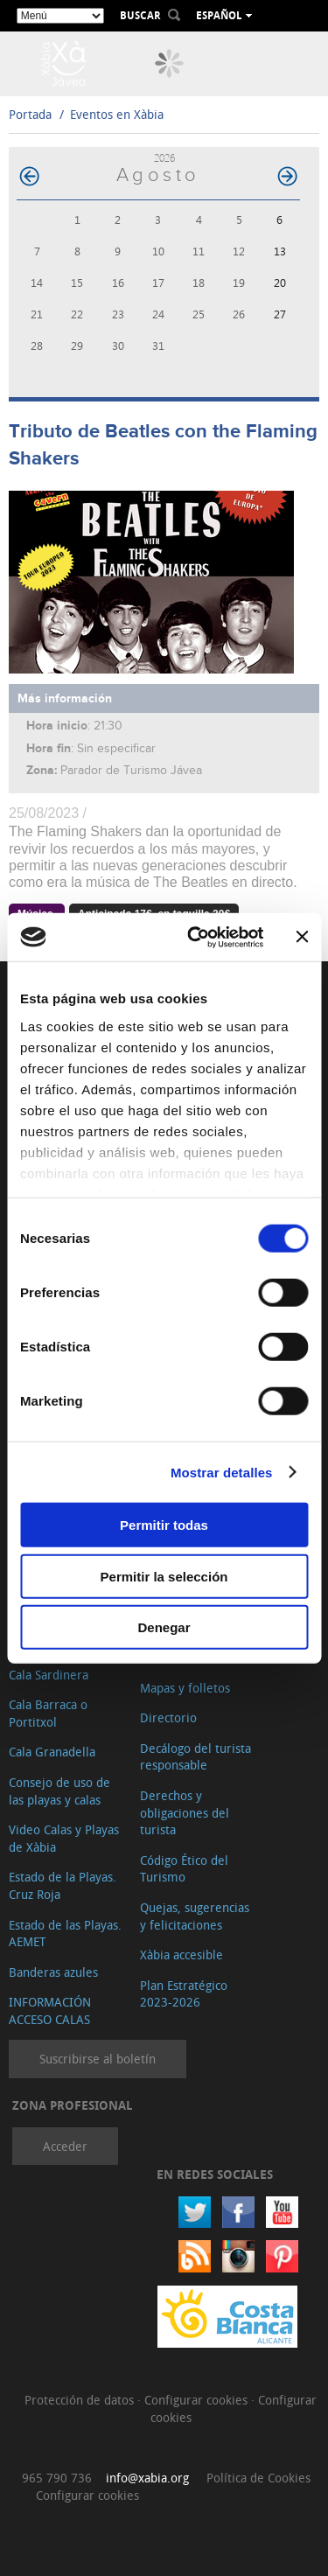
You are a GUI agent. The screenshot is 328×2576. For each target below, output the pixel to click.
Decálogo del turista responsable (195, 1757)
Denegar (163, 1627)
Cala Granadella (52, 1751)
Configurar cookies (197, 2399)
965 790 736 (57, 2477)
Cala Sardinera (48, 1674)
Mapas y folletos (185, 1687)
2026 (164, 157)
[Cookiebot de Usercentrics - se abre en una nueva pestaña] (195, 936)
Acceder (65, 2146)
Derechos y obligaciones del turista (184, 1812)
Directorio (168, 1717)
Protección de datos (80, 2399)
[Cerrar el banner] (302, 937)
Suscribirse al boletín (97, 2058)
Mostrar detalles (222, 1471)
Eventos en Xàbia (117, 114)
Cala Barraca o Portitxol (48, 1713)
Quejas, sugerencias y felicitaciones (194, 1916)
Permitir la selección (164, 1575)
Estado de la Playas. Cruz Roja (62, 1885)
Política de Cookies (258, 2477)
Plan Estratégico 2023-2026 (183, 1994)
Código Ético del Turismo (184, 1869)
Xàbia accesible (181, 1954)
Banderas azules (53, 1972)
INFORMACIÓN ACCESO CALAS (50, 2010)
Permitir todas (164, 1525)
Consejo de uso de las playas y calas (59, 1791)
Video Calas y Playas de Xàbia (64, 1838)
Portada (30, 114)
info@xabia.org (147, 2477)
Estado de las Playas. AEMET (65, 1933)
